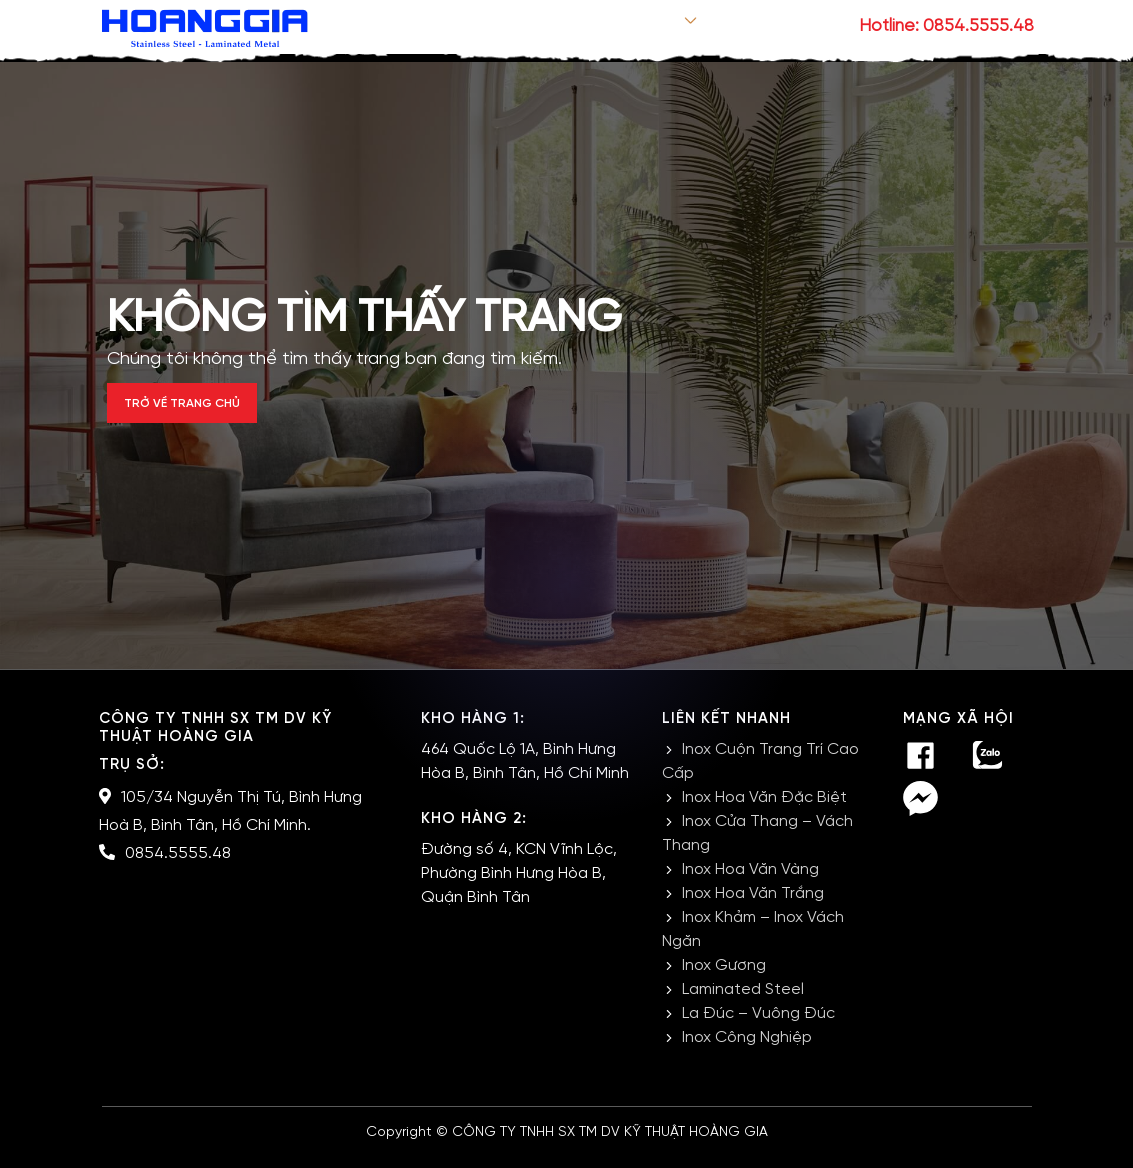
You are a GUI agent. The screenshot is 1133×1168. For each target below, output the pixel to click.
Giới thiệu (562, 26)
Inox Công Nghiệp (747, 1052)
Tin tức (740, 26)
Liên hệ (812, 26)
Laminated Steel (743, 1004)
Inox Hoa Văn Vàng (750, 884)
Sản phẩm (656, 26)
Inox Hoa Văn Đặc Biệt (764, 812)
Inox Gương (724, 980)
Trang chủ (462, 26)
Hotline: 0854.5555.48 (946, 26)
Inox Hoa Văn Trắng (753, 908)
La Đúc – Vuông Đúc (758, 1028)
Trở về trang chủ (212, 411)
